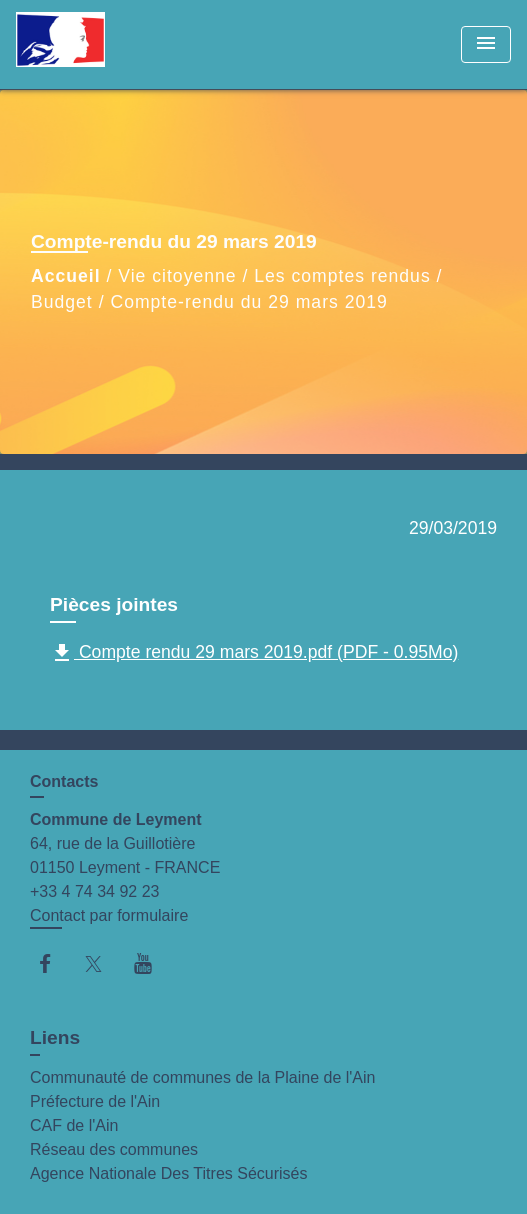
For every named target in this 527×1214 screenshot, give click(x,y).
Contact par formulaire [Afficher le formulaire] (109, 915)
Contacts (64, 781)
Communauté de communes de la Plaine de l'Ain (202, 1077)
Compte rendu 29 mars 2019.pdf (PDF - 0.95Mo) (254, 653)
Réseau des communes (114, 1149)
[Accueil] (91, 44)
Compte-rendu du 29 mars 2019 (248, 302)
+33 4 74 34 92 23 (94, 891)
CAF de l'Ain (74, 1125)
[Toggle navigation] (486, 44)
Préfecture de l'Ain (95, 1101)
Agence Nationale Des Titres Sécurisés (168, 1173)
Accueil (66, 276)
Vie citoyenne (177, 276)
